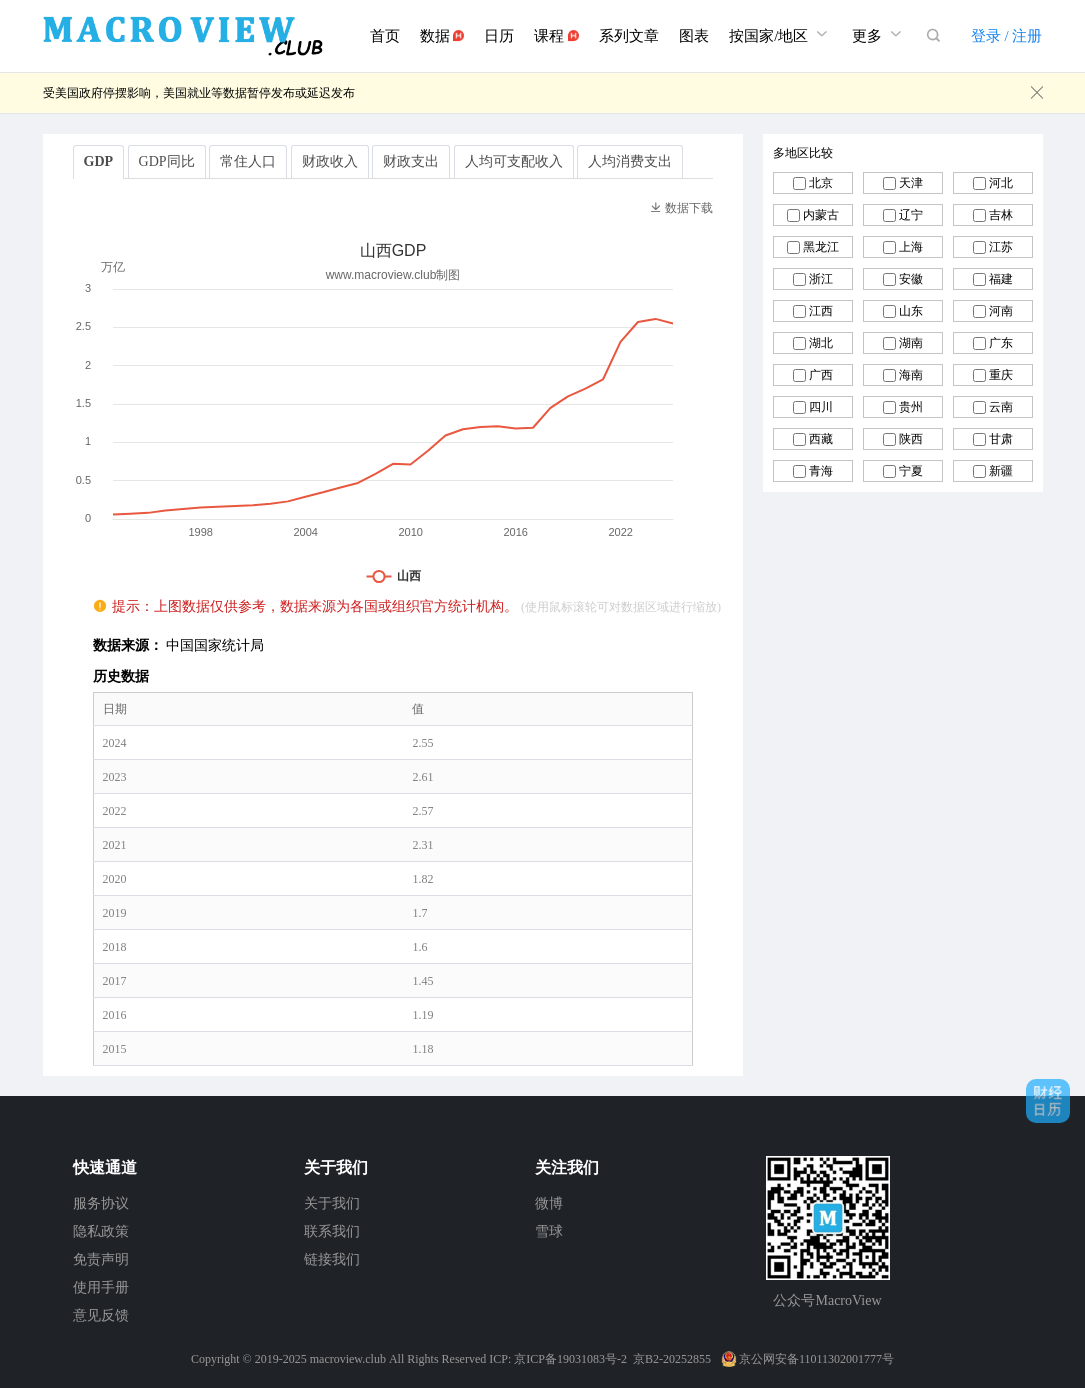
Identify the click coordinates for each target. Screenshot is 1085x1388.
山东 (911, 311)
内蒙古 (821, 215)
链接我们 (332, 1259)
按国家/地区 (780, 33)
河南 (1001, 311)
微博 (549, 1203)
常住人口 (248, 161)
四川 (821, 407)
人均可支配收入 (514, 161)
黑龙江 (821, 247)
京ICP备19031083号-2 (570, 1359)
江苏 (1001, 247)
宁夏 (911, 471)
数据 (442, 36)
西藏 (821, 439)
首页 (385, 36)
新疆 (1001, 471)
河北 (1001, 183)
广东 (1001, 343)
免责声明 (101, 1259)
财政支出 (411, 161)
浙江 (821, 279)
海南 (911, 375)
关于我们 (332, 1203)
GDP (99, 161)
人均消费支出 (630, 161)
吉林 (1001, 215)
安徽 (911, 279)
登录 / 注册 (1007, 36)
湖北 (821, 343)
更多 (879, 33)
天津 (911, 183)
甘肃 (1001, 439)
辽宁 (911, 215)
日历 (499, 36)
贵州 (911, 407)
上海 (911, 247)
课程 (556, 36)
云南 (1001, 407)
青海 (821, 471)
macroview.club (348, 1359)
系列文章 (629, 36)
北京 (821, 183)
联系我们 (332, 1231)
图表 (694, 36)
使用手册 (101, 1287)
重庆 (1001, 375)
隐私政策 (101, 1231)
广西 (821, 375)
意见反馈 (101, 1315)
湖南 (911, 343)
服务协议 (101, 1203)
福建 (1001, 279)
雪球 (549, 1231)
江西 (821, 311)
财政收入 (330, 161)
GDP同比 (167, 161)
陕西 (911, 439)
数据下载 (681, 208)
